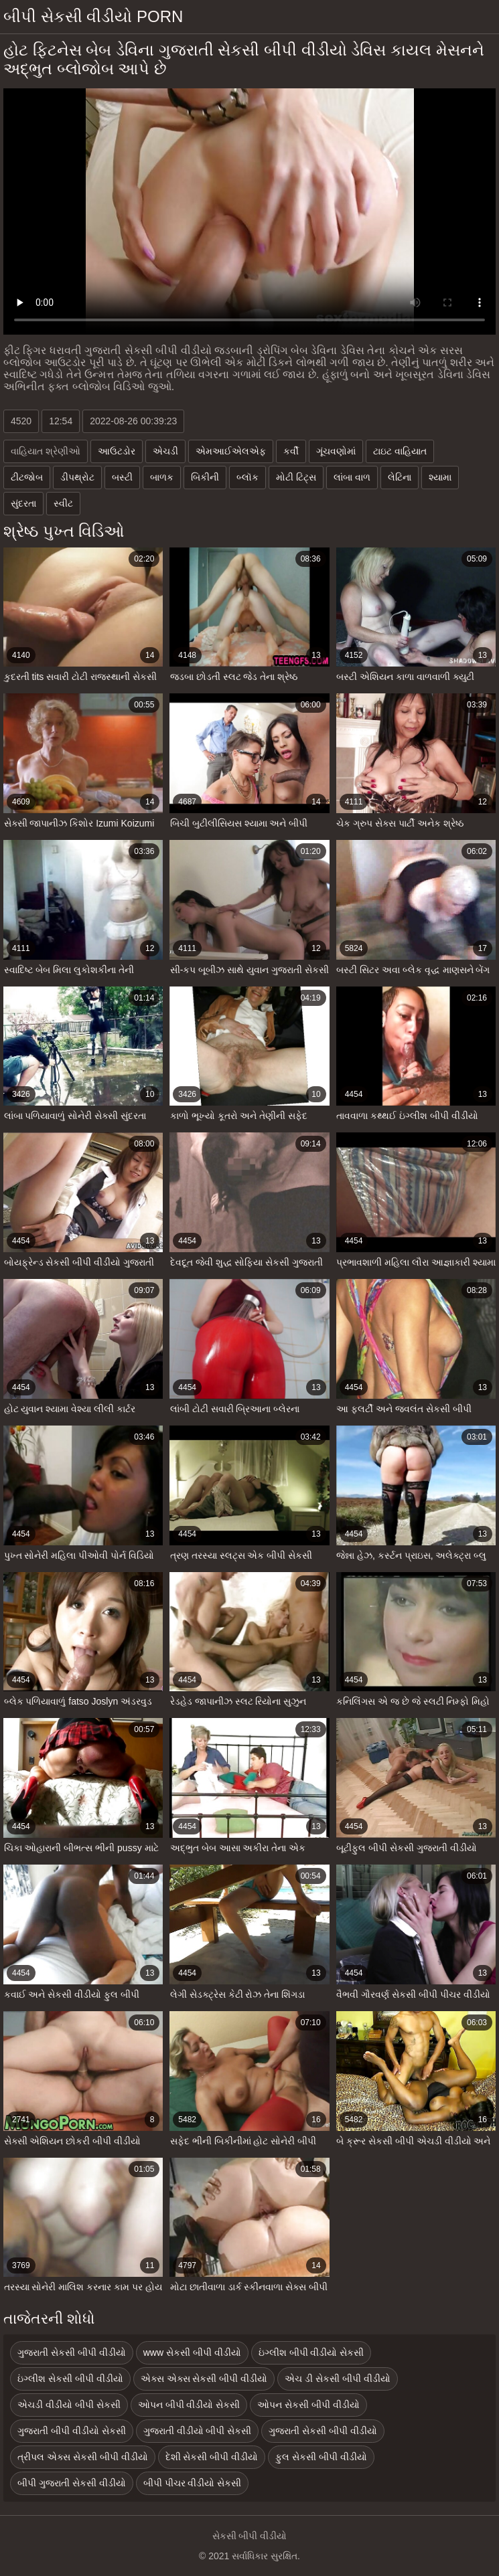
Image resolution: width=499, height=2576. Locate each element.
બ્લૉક (247, 477)
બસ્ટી (122, 477)
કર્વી (291, 451)
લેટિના (399, 477)
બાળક (161, 477)
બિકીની (205, 477)
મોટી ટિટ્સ (296, 477)
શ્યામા (440, 477)
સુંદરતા (23, 503)
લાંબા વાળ (352, 477)
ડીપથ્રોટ (77, 477)
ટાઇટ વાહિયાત (400, 451)
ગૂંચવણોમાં (336, 451)
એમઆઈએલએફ (231, 451)
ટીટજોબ (27, 477)
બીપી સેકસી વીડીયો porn (93, 16)
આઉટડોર (116, 451)
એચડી (165, 451)
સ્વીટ (63, 503)
